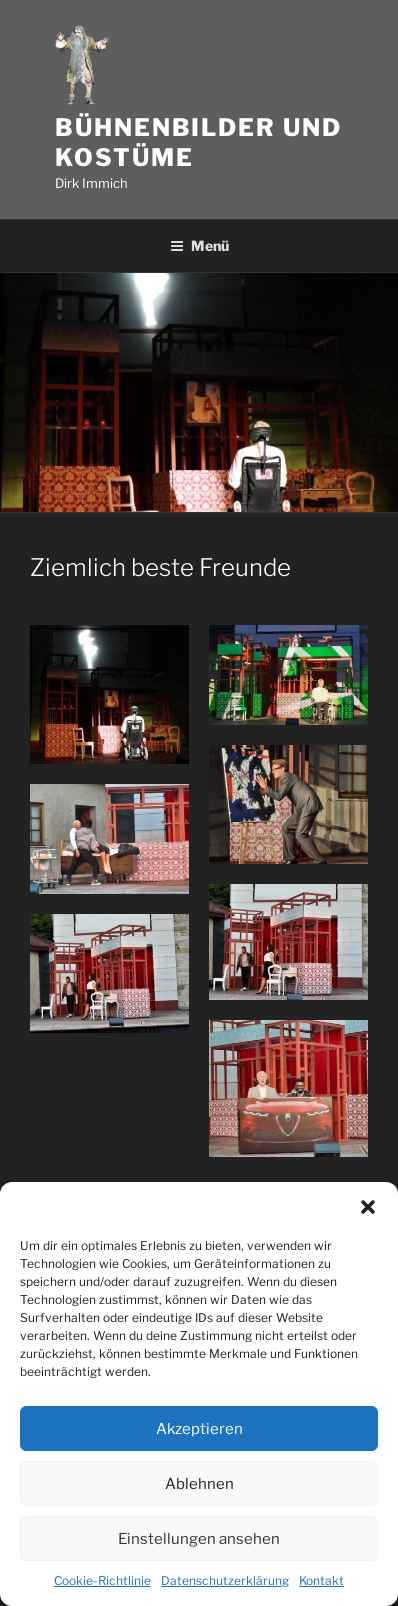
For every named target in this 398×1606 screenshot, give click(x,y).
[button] (368, 1207)
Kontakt (321, 1580)
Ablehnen (199, 1484)
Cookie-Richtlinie (102, 1580)
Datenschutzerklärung (225, 1580)
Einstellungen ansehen (199, 1539)
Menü (199, 245)
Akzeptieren (199, 1429)
